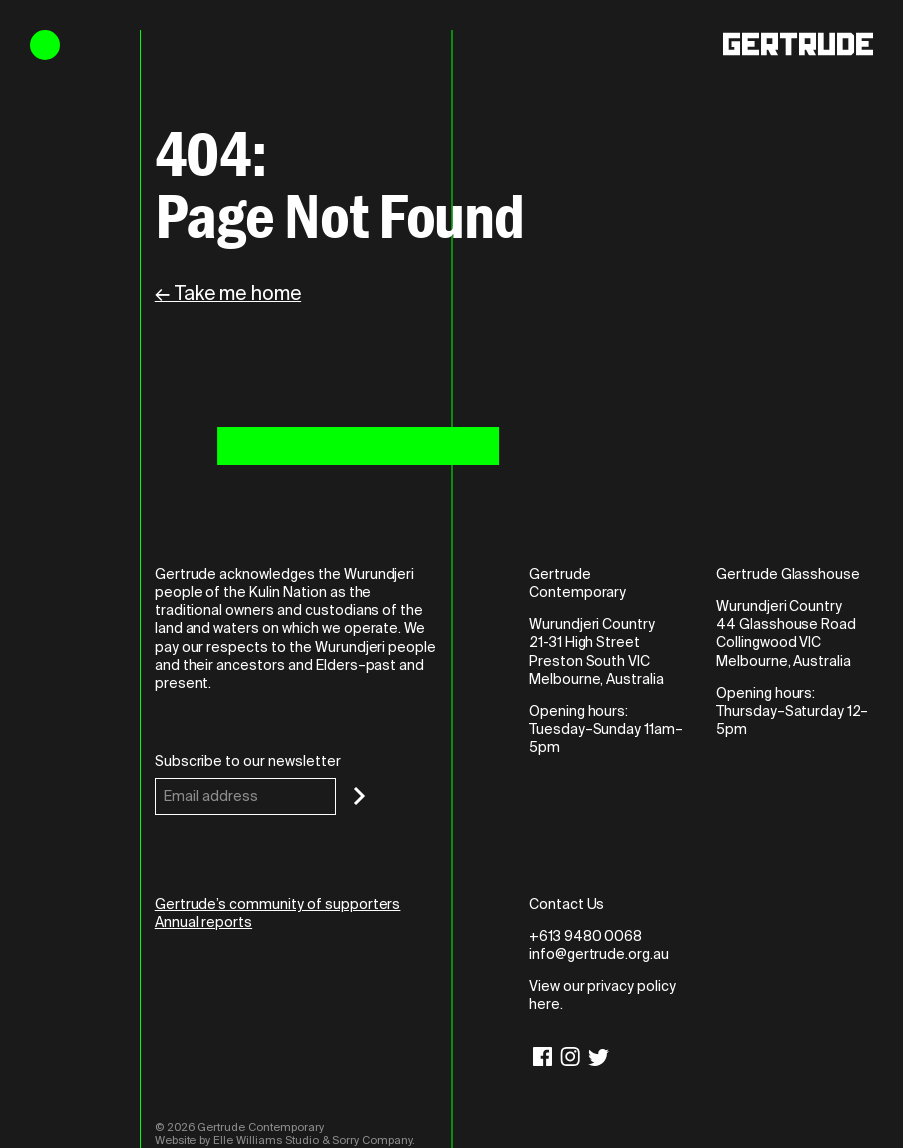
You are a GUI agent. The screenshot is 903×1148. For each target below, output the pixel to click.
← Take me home (228, 293)
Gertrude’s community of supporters (278, 904)
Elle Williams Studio (265, 1140)
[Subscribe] (359, 796)
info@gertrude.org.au (599, 954)
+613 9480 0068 (585, 936)
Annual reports (203, 922)
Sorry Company (372, 1140)
